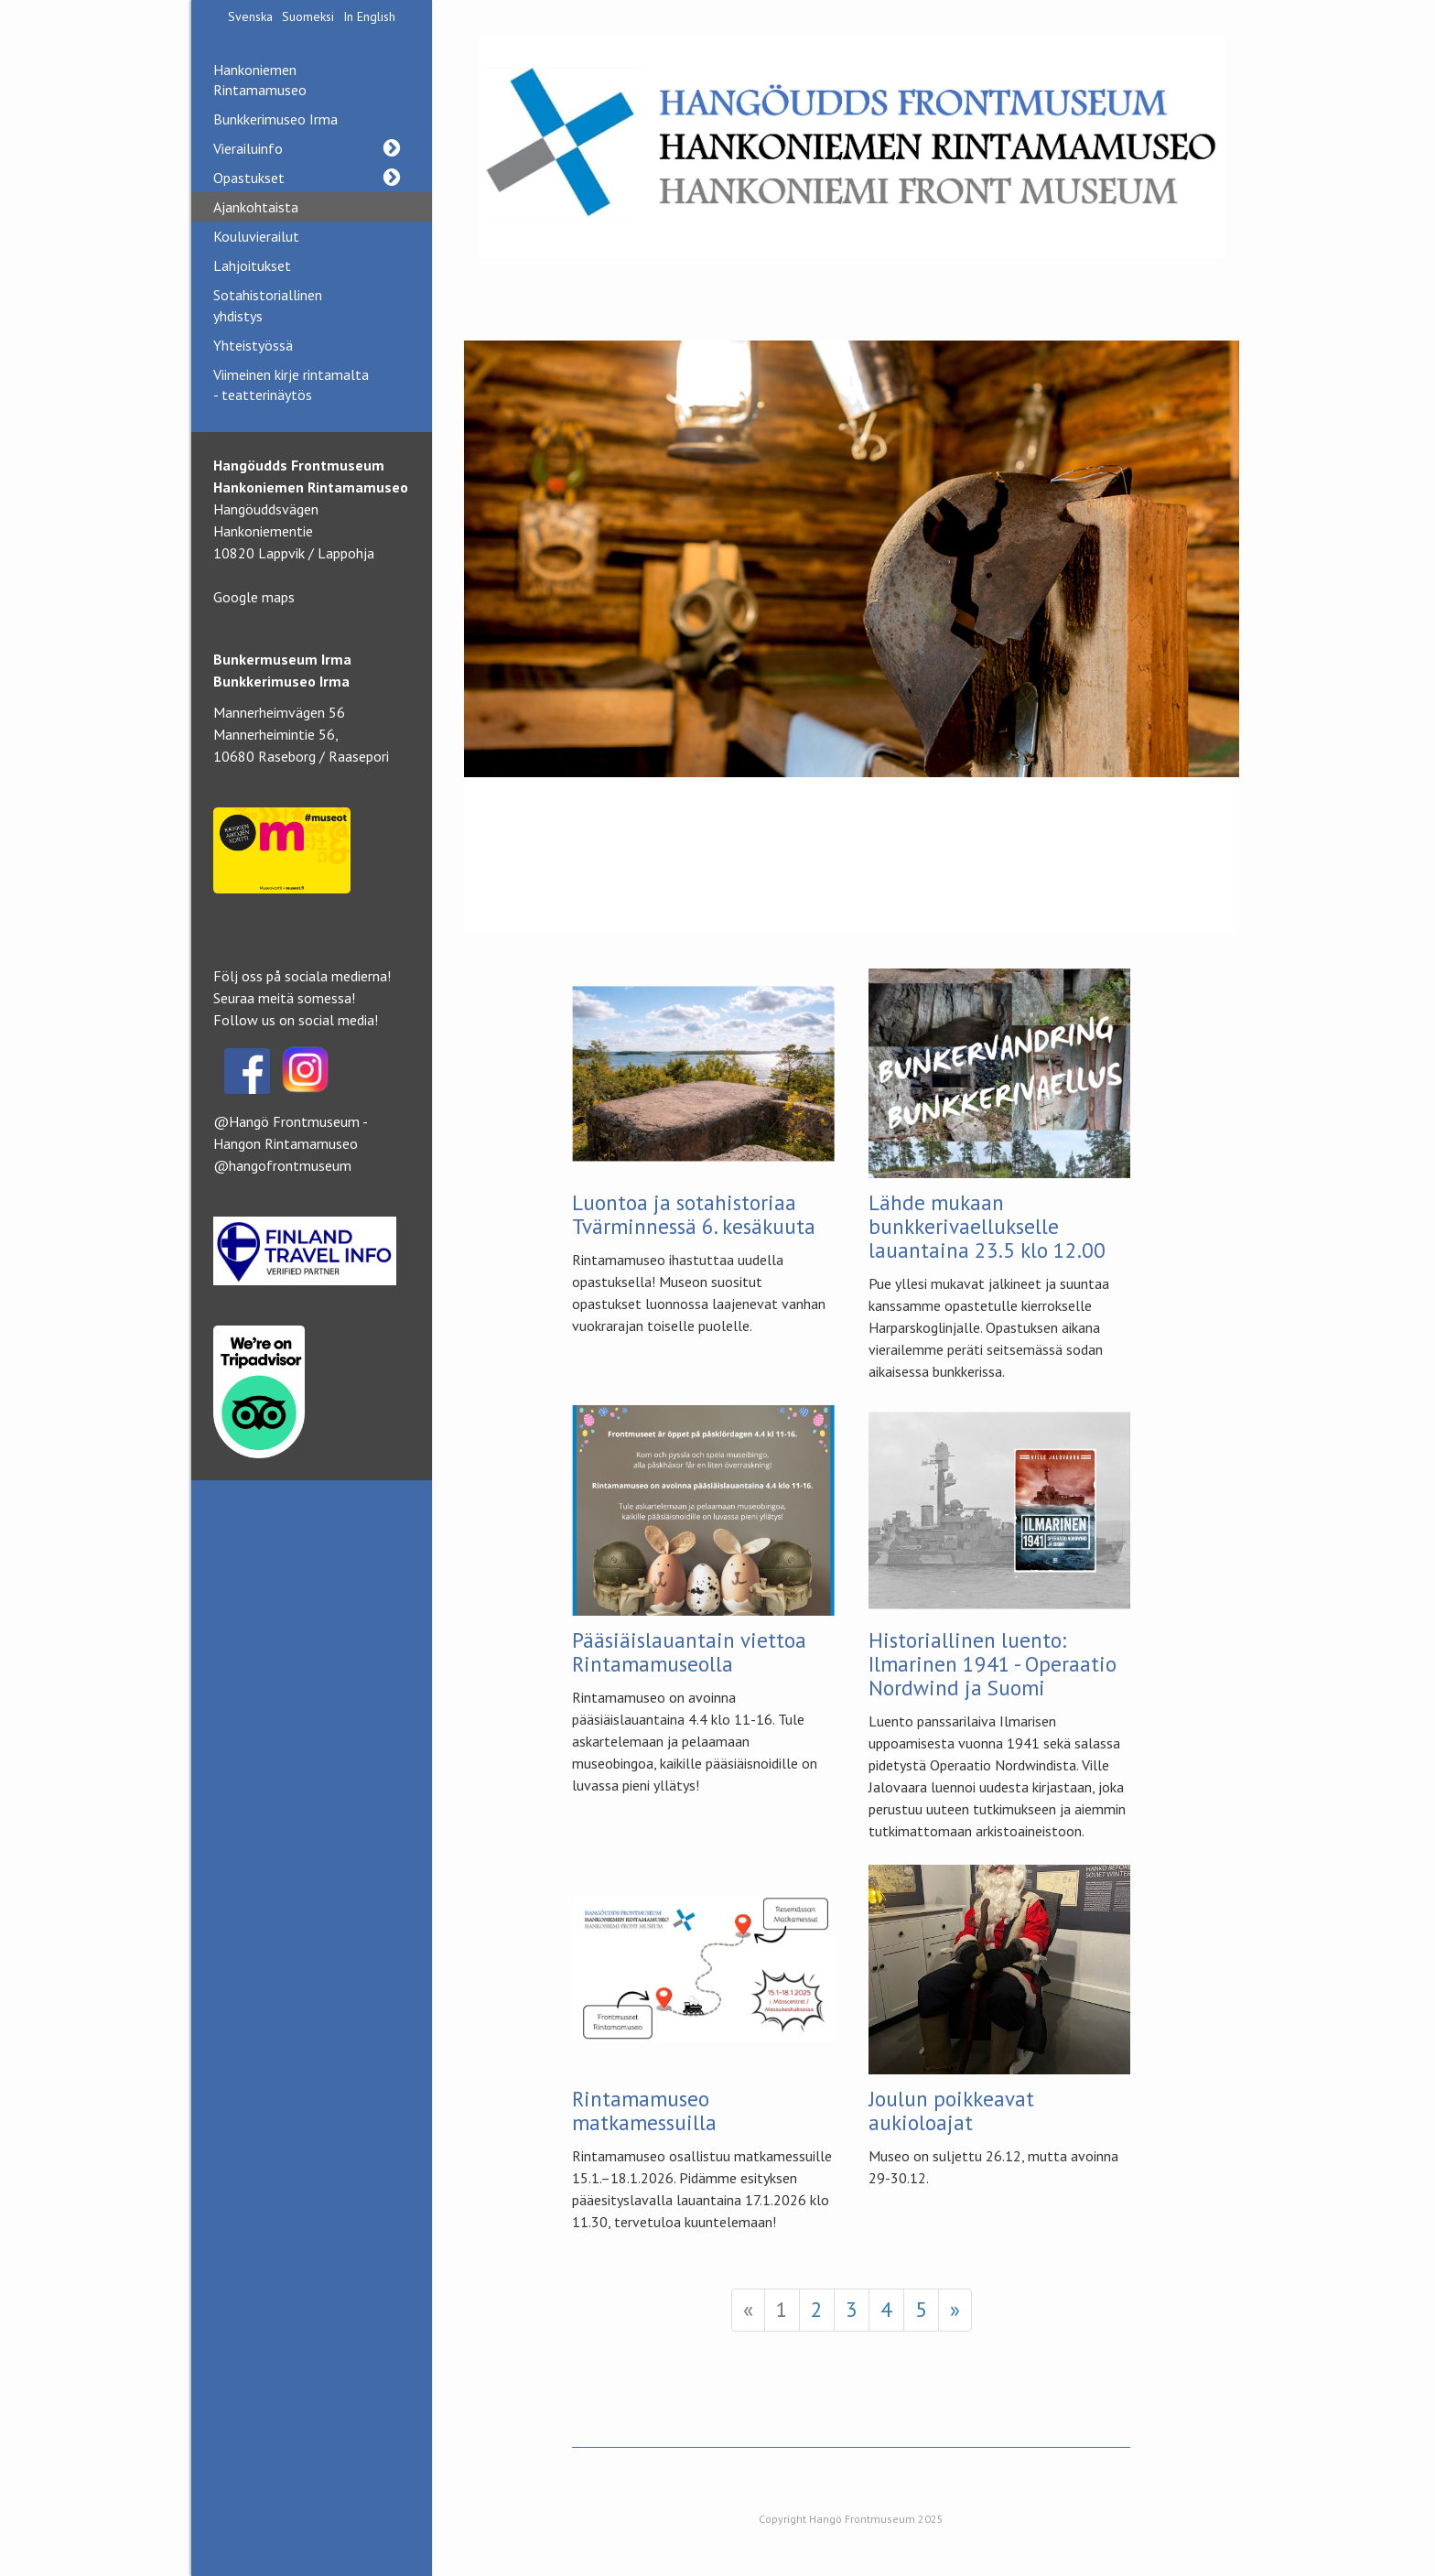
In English (369, 16)
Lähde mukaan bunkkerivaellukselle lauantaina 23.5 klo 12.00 (987, 1226)
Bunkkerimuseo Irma (275, 119)
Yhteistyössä (253, 345)
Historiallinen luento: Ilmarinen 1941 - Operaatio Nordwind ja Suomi (993, 1664)
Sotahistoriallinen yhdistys (267, 305)
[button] (391, 148)
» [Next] (955, 2309)
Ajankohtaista (255, 207)
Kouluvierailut (256, 236)
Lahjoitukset (252, 265)
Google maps (254, 597)
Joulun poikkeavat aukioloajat (951, 2110)
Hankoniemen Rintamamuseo (260, 79)
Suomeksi (308, 16)
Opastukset (311, 177)
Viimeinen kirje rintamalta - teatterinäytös (291, 384)
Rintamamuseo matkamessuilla (644, 2110)
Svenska (250, 16)
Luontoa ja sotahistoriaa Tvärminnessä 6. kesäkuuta (693, 1214)
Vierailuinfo (311, 148)
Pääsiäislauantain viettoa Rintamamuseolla (689, 1652)
